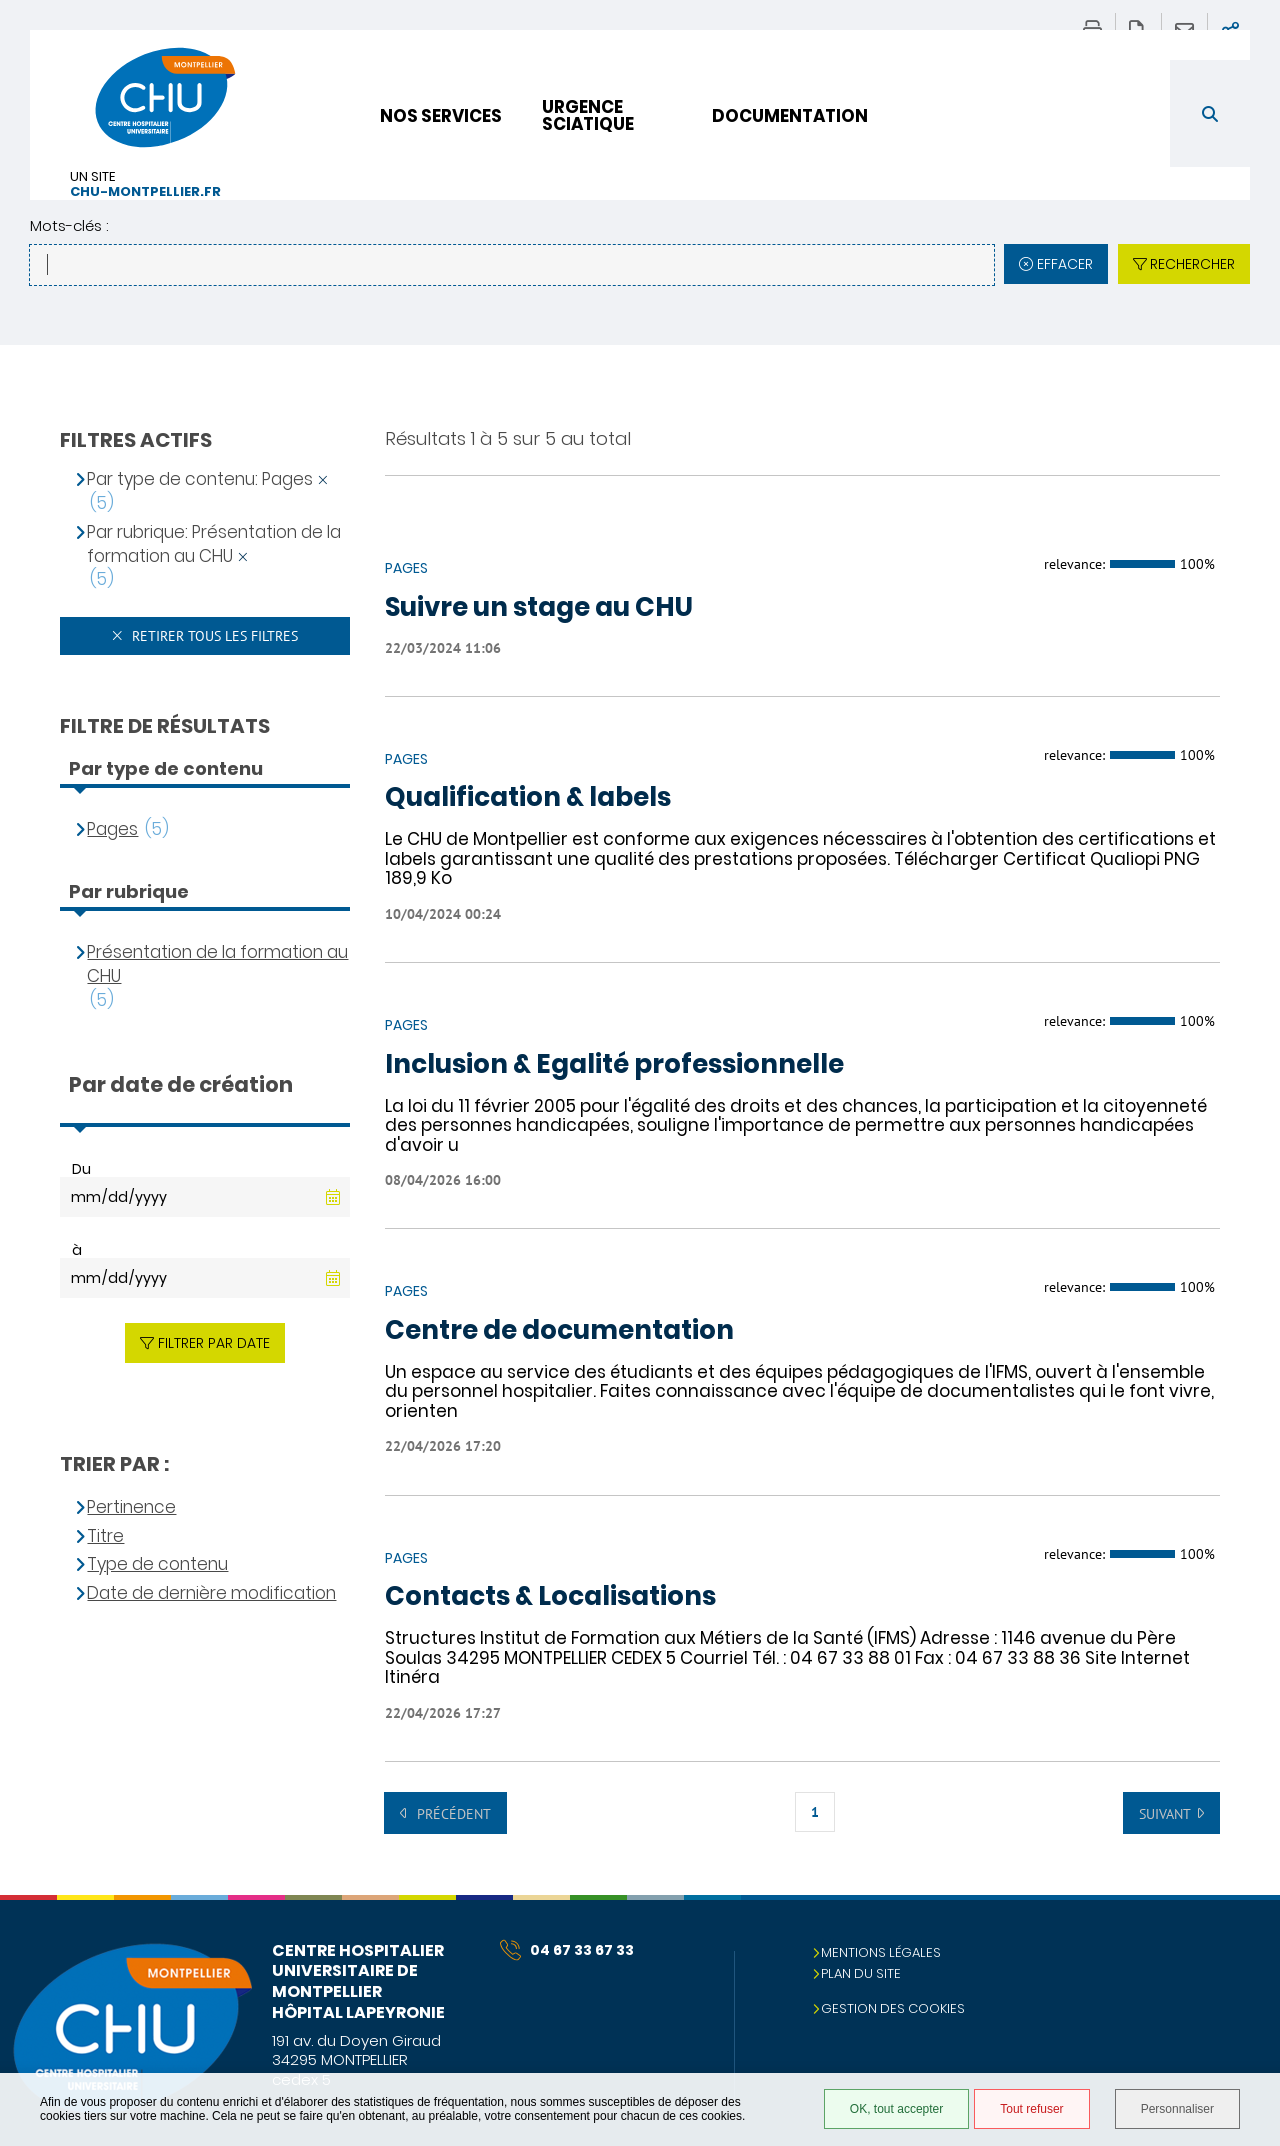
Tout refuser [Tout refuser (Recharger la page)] (1031, 2109)
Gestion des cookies (893, 2008)
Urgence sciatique (588, 115)
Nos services (441, 116)
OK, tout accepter (896, 2109)
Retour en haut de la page (1245, 1935)
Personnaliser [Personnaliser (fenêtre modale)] (1177, 2109)
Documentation (790, 116)
